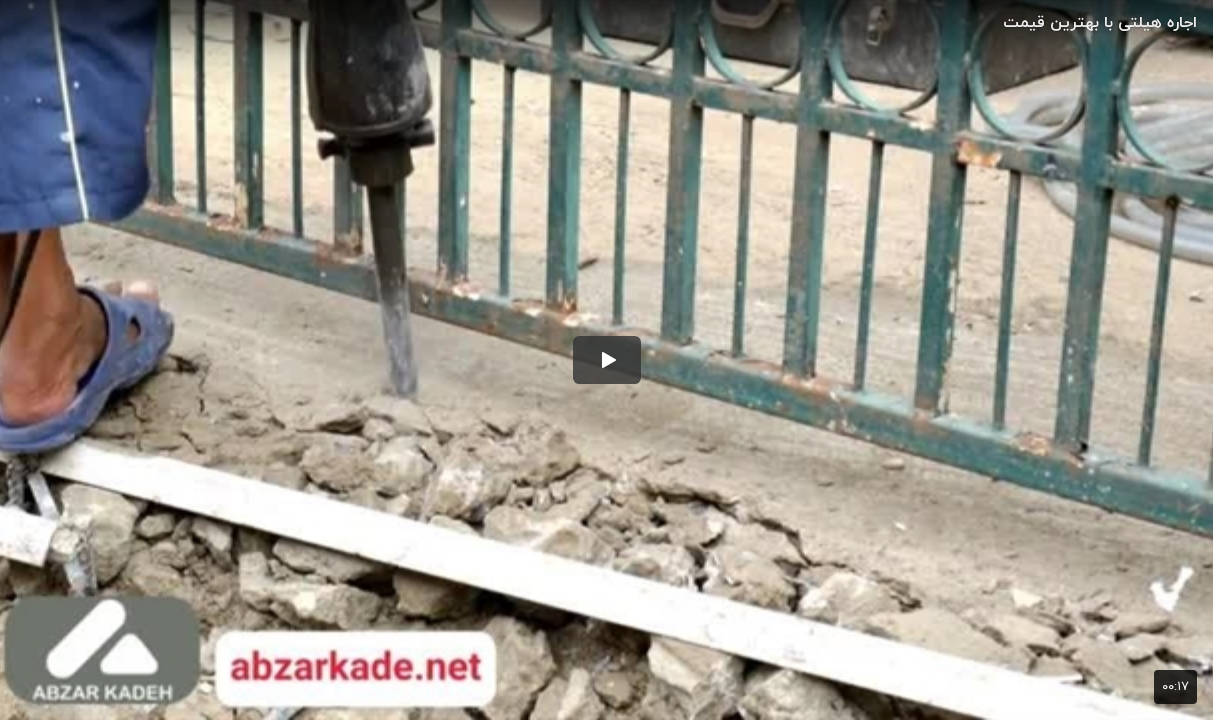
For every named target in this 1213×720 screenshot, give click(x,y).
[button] (607, 360)
